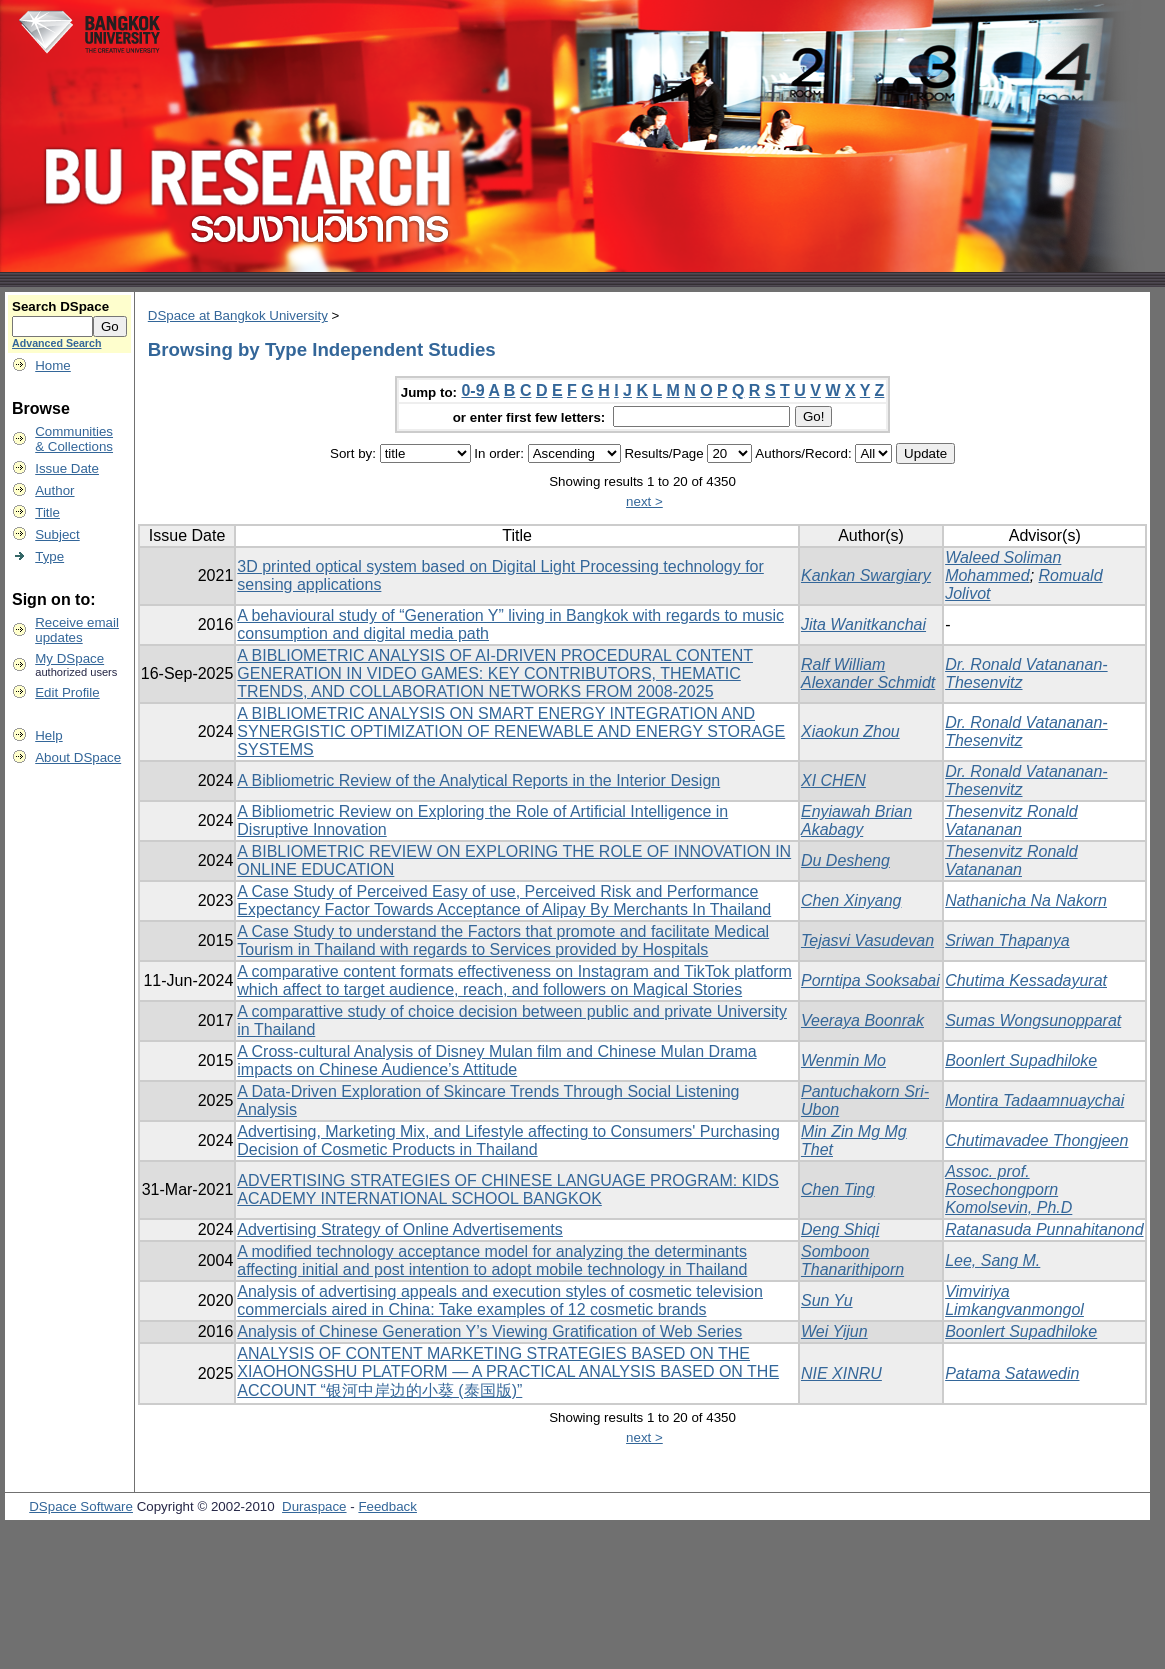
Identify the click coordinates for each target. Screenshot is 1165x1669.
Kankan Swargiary (866, 575)
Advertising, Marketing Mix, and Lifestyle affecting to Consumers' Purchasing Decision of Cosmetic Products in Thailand (508, 1140)
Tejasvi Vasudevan (867, 940)
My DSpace (69, 658)
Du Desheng (845, 860)
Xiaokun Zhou (850, 731)
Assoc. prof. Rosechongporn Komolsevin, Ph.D (1008, 1189)
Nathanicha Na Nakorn (1026, 900)
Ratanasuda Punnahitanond (1044, 1229)
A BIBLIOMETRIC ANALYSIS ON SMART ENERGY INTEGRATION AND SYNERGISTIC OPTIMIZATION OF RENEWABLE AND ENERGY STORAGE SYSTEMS (511, 731)
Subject (57, 534)
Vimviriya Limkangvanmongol (1014, 1300)
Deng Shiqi (840, 1229)
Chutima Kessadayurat (1026, 980)
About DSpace (78, 757)
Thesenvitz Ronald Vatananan (1011, 820)
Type (49, 556)
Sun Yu (827, 1300)
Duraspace (314, 1506)
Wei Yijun (834, 1331)
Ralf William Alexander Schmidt (868, 673)
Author (54, 490)
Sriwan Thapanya (1007, 940)
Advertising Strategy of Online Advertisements (400, 1229)
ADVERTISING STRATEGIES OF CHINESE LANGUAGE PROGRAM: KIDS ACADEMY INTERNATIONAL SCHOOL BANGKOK (508, 1189)
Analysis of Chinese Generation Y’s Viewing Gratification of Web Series (489, 1331)
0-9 (472, 390)
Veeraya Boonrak (862, 1020)
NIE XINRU (841, 1373)
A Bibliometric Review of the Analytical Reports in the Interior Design (478, 780)
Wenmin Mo (843, 1060)
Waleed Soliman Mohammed (1003, 566)
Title (47, 512)
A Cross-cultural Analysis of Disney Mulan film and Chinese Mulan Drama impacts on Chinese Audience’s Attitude (496, 1060)
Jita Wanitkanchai (863, 624)
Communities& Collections (74, 439)
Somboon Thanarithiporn (852, 1260)
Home (53, 365)
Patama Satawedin (1012, 1373)
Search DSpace (60, 306)
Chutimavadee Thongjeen (1036, 1140)
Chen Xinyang (851, 900)
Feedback (387, 1506)
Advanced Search (56, 343)
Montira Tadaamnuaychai (1034, 1100)
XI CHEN (833, 780)
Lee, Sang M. (992, 1260)
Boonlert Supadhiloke (1021, 1060)
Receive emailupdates (77, 630)
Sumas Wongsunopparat (1033, 1020)
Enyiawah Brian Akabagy (856, 820)
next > (644, 501)
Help (48, 735)
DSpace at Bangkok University (238, 315)
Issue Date (67, 468)
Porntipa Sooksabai (870, 980)
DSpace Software (81, 1506)
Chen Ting (838, 1189)
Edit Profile (67, 692)
